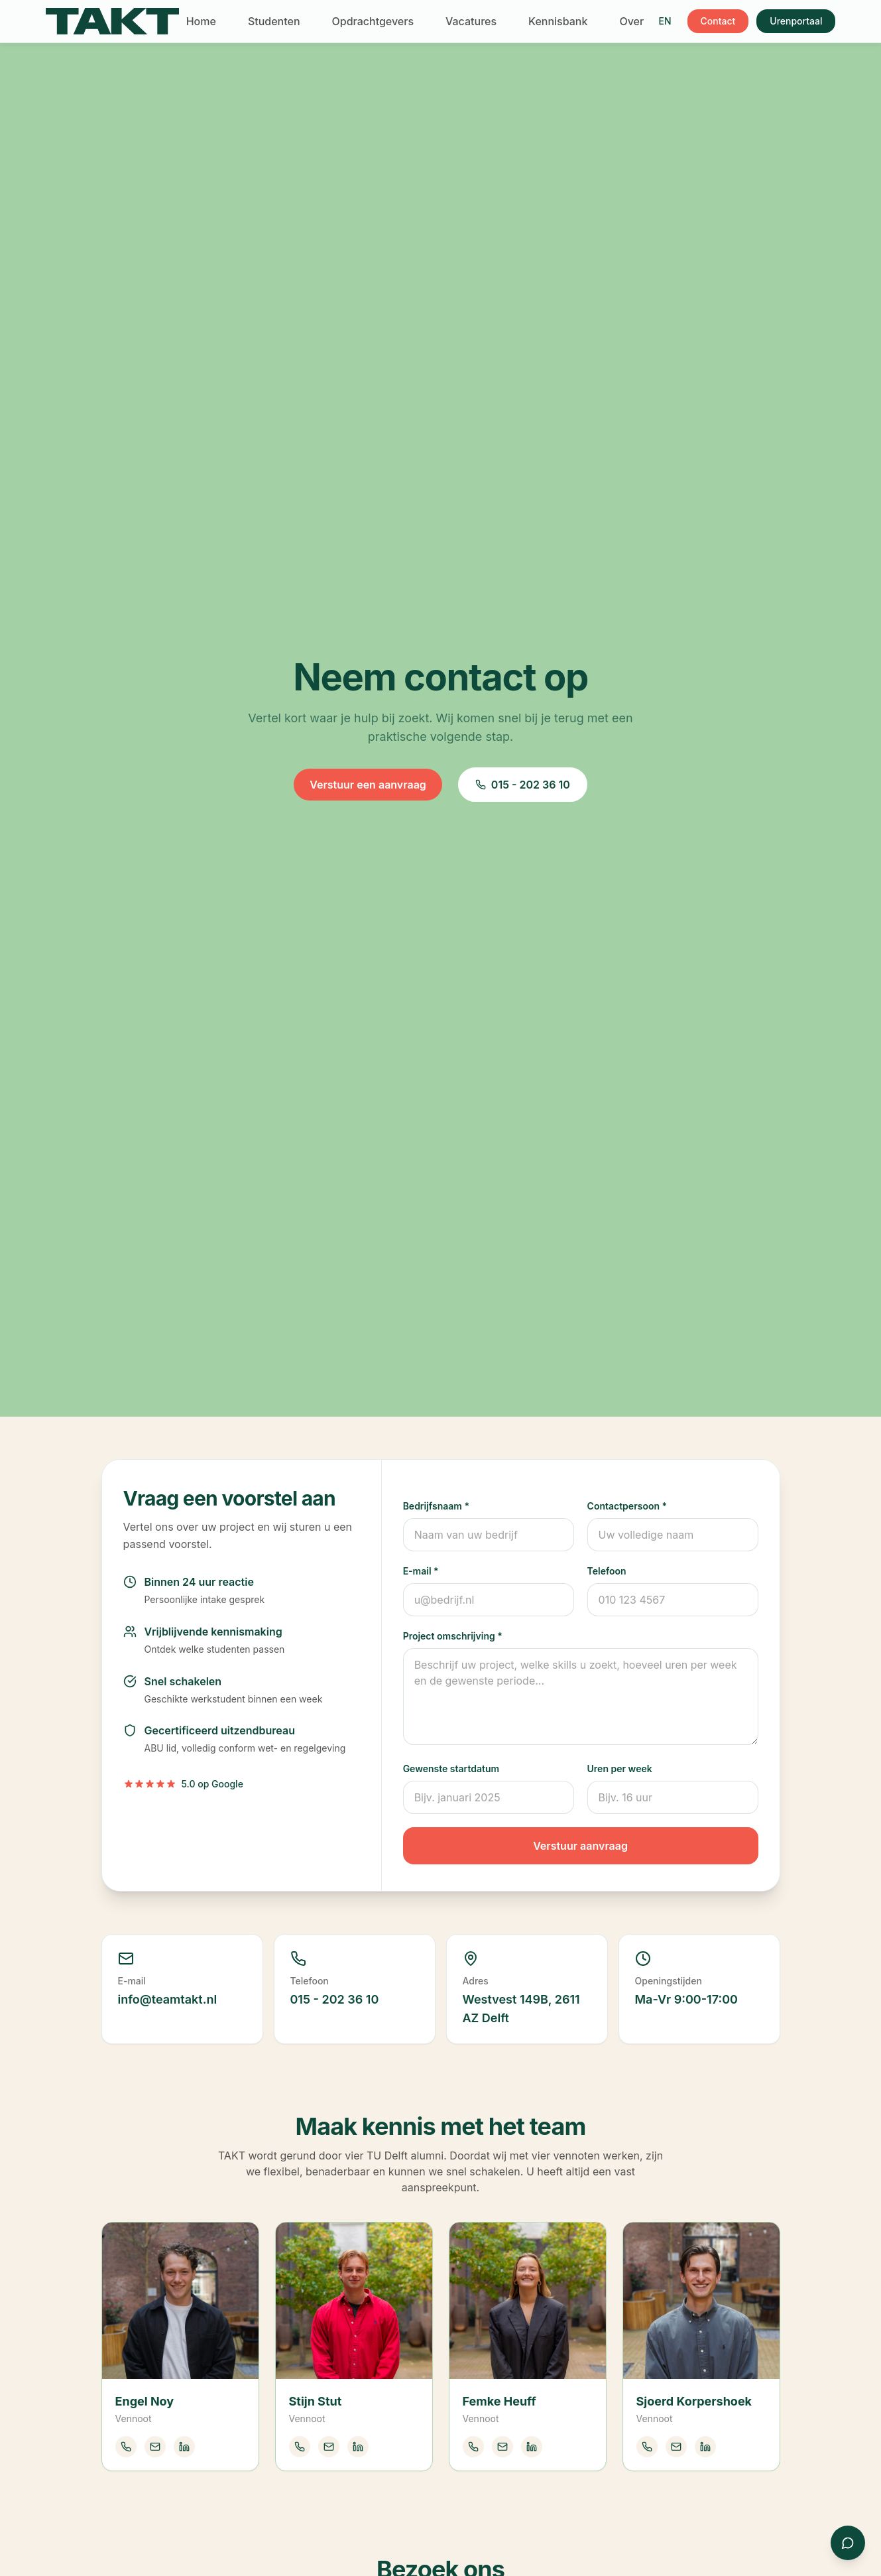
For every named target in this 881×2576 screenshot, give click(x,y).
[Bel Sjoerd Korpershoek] (647, 2446)
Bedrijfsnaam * (436, 1506)
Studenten (274, 21)
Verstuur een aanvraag (368, 784)
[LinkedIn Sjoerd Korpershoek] (705, 2446)
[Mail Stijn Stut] (328, 2446)
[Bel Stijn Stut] (299, 2446)
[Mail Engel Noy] (155, 2446)
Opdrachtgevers (373, 21)
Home (201, 21)
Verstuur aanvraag (580, 1845)
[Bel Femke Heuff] (473, 2446)
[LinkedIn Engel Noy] (184, 2446)
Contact (718, 21)
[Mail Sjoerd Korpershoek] (676, 2446)
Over (631, 21)
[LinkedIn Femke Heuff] (531, 2446)
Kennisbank (557, 21)
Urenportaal (796, 21)
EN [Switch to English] (664, 21)
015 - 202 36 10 (522, 784)
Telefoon (606, 1571)
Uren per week (619, 1768)
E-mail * (421, 1571)
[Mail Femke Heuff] (502, 2446)
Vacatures (471, 21)
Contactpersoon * (627, 1506)
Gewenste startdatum (451, 1768)
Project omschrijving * (452, 1636)
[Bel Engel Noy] (126, 2446)
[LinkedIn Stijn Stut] (358, 2446)
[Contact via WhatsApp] (848, 2543)
